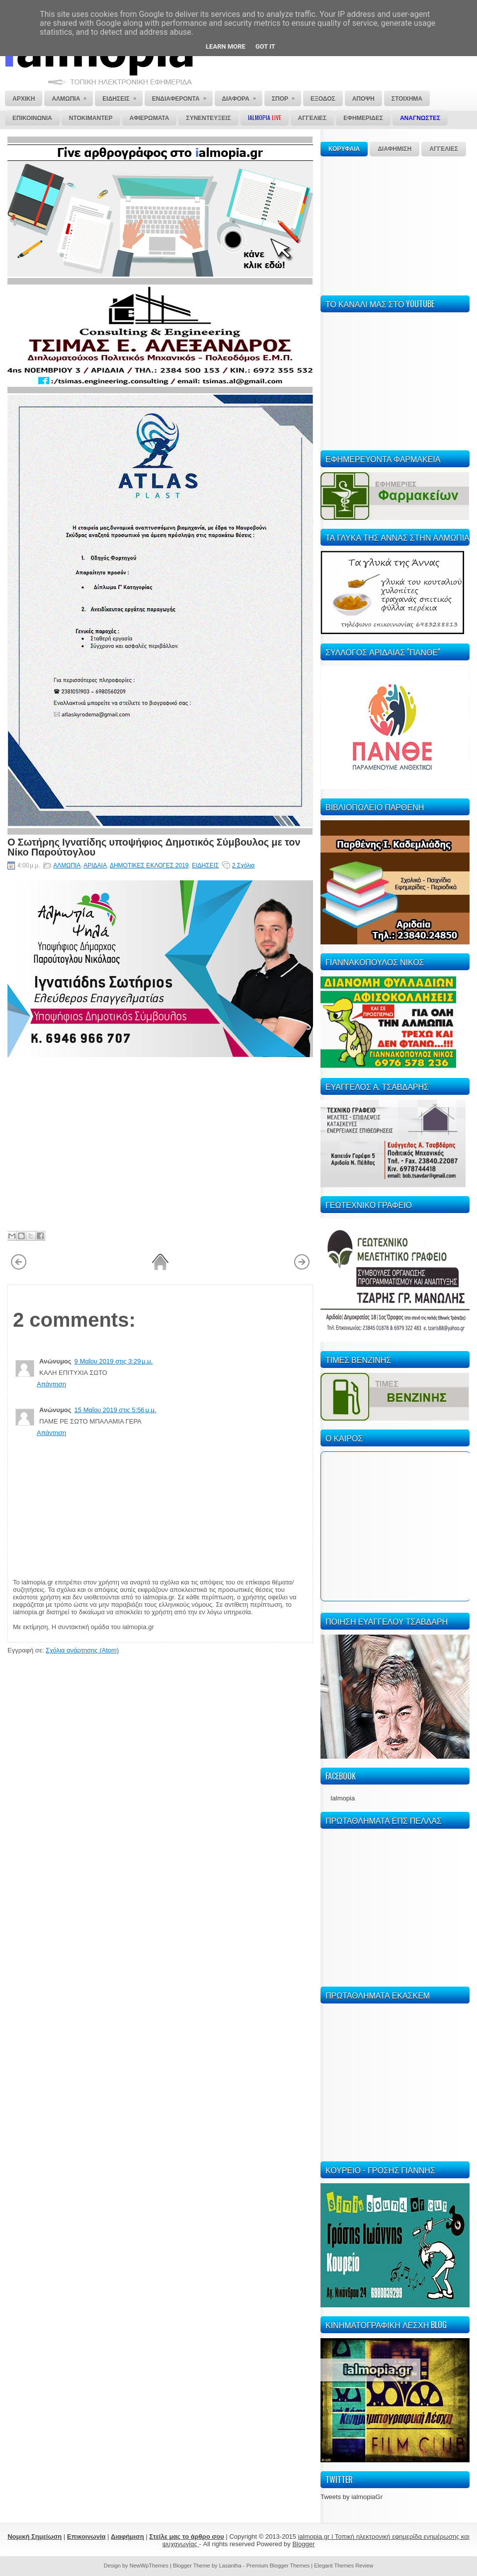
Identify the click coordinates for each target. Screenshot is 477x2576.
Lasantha (230, 2566)
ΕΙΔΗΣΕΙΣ (205, 865)
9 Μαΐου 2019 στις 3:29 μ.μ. (114, 1361)
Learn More (225, 46)
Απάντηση (51, 1384)
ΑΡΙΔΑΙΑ (95, 865)
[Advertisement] (395, 224)
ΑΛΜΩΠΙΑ (66, 865)
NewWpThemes (149, 2566)
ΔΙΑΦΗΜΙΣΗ (394, 148)
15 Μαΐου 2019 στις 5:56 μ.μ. (116, 1410)
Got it (265, 46)
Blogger (303, 2544)
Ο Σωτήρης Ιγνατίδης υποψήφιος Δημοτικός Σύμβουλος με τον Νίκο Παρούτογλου (154, 846)
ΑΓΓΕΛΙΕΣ (443, 148)
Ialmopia (342, 1798)
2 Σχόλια (243, 865)
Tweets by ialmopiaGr (351, 2497)
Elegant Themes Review (343, 2566)
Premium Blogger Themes (278, 2566)
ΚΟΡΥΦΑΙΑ (344, 148)
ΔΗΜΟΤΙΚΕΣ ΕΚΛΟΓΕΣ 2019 (149, 865)
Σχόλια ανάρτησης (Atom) (82, 1650)
